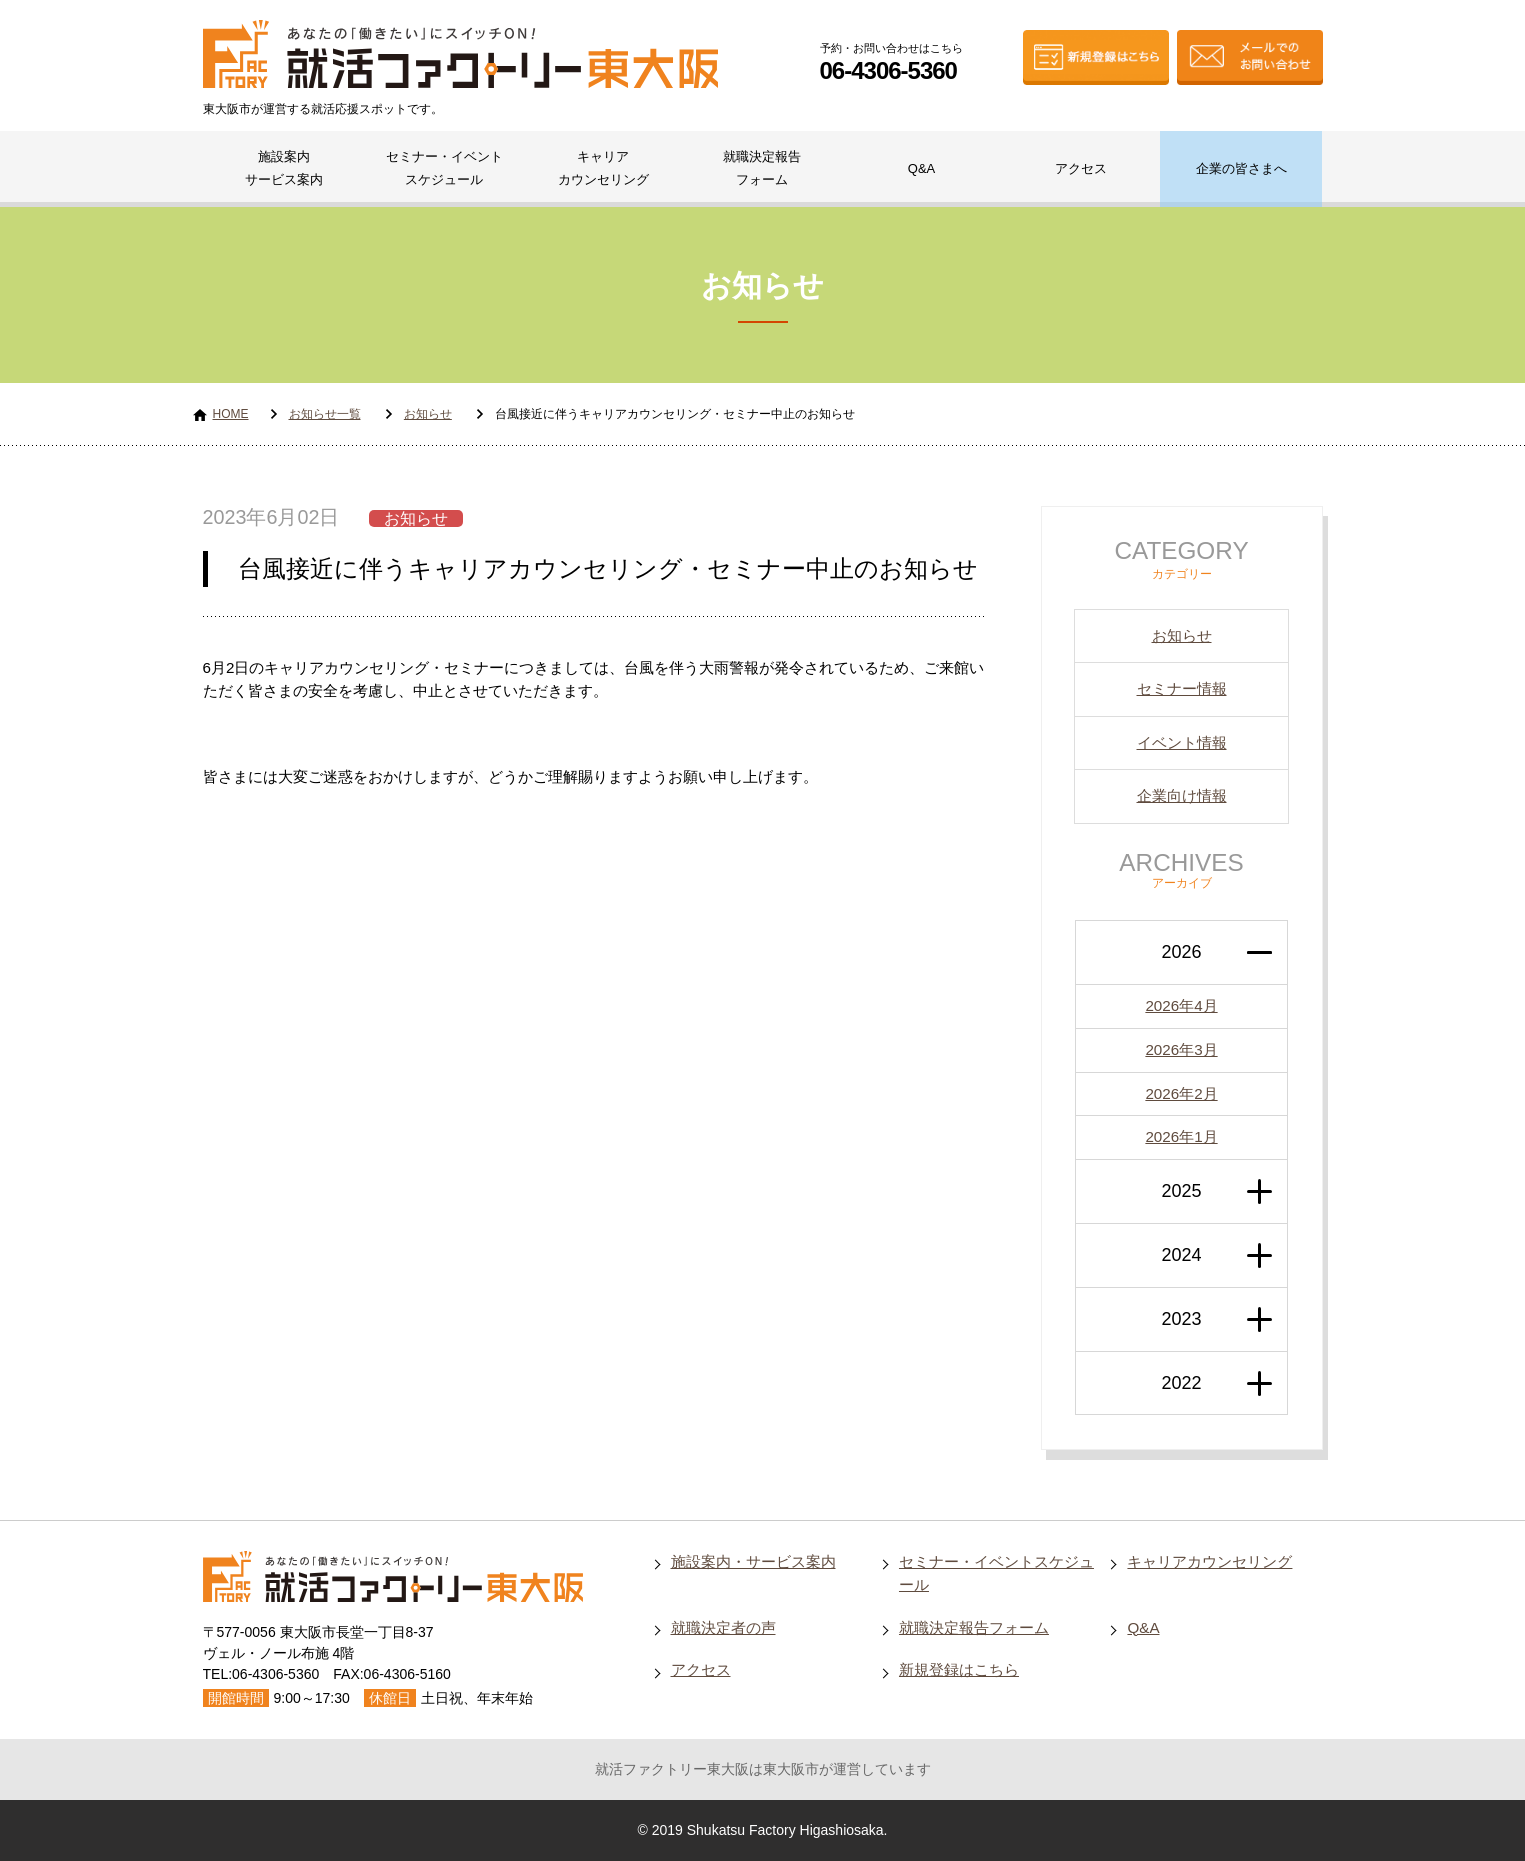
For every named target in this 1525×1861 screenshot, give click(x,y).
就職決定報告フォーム (762, 168)
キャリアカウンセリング (603, 168)
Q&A (921, 168)
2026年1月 (1181, 1136)
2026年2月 (1181, 1093)
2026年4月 (1181, 1005)
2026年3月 (1181, 1049)
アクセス (1081, 168)
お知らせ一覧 (325, 414)
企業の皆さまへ (1241, 168)
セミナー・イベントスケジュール (444, 168)
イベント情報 (1182, 742)
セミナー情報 (1182, 688)
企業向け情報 (1182, 795)
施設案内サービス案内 (284, 168)
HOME (231, 414)
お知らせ (428, 414)
